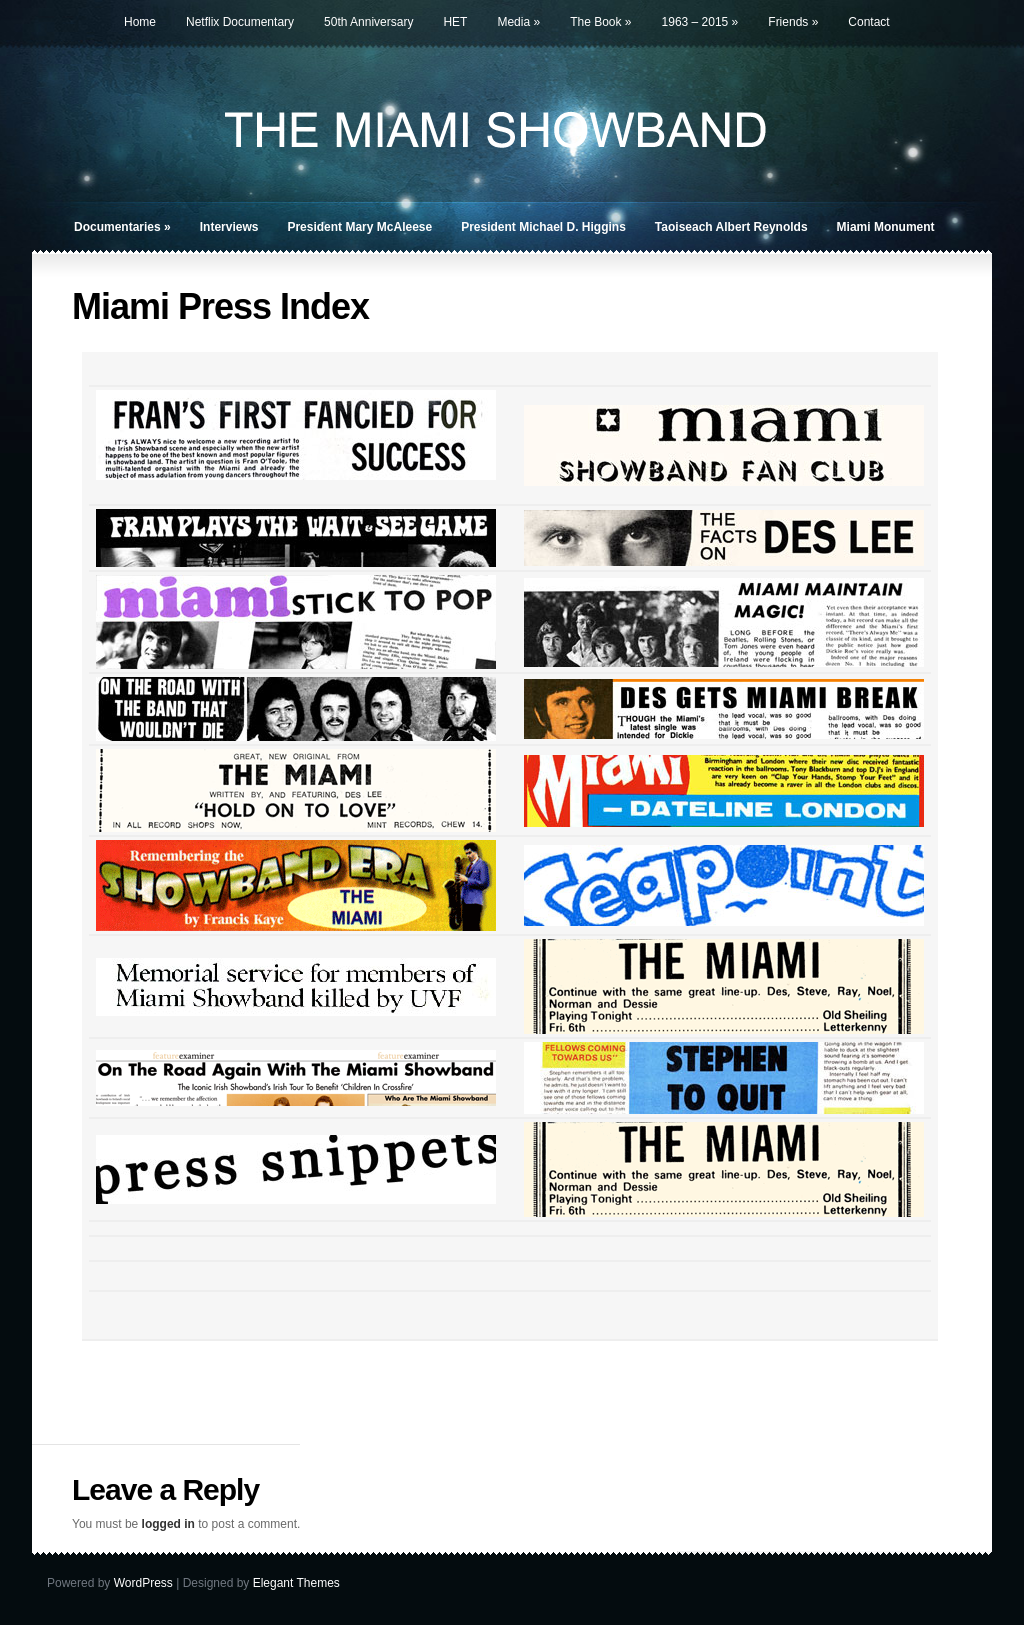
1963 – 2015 (700, 22)
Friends (793, 22)
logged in (168, 1524)
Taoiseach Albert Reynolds (731, 227)
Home (140, 22)
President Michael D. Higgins (543, 227)
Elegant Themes (296, 1583)
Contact (868, 22)
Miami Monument (886, 227)
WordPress (143, 1583)
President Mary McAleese (359, 227)
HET (455, 22)
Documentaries (122, 227)
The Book (600, 22)
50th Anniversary (368, 22)
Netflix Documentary (240, 22)
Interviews (229, 227)
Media (518, 22)
